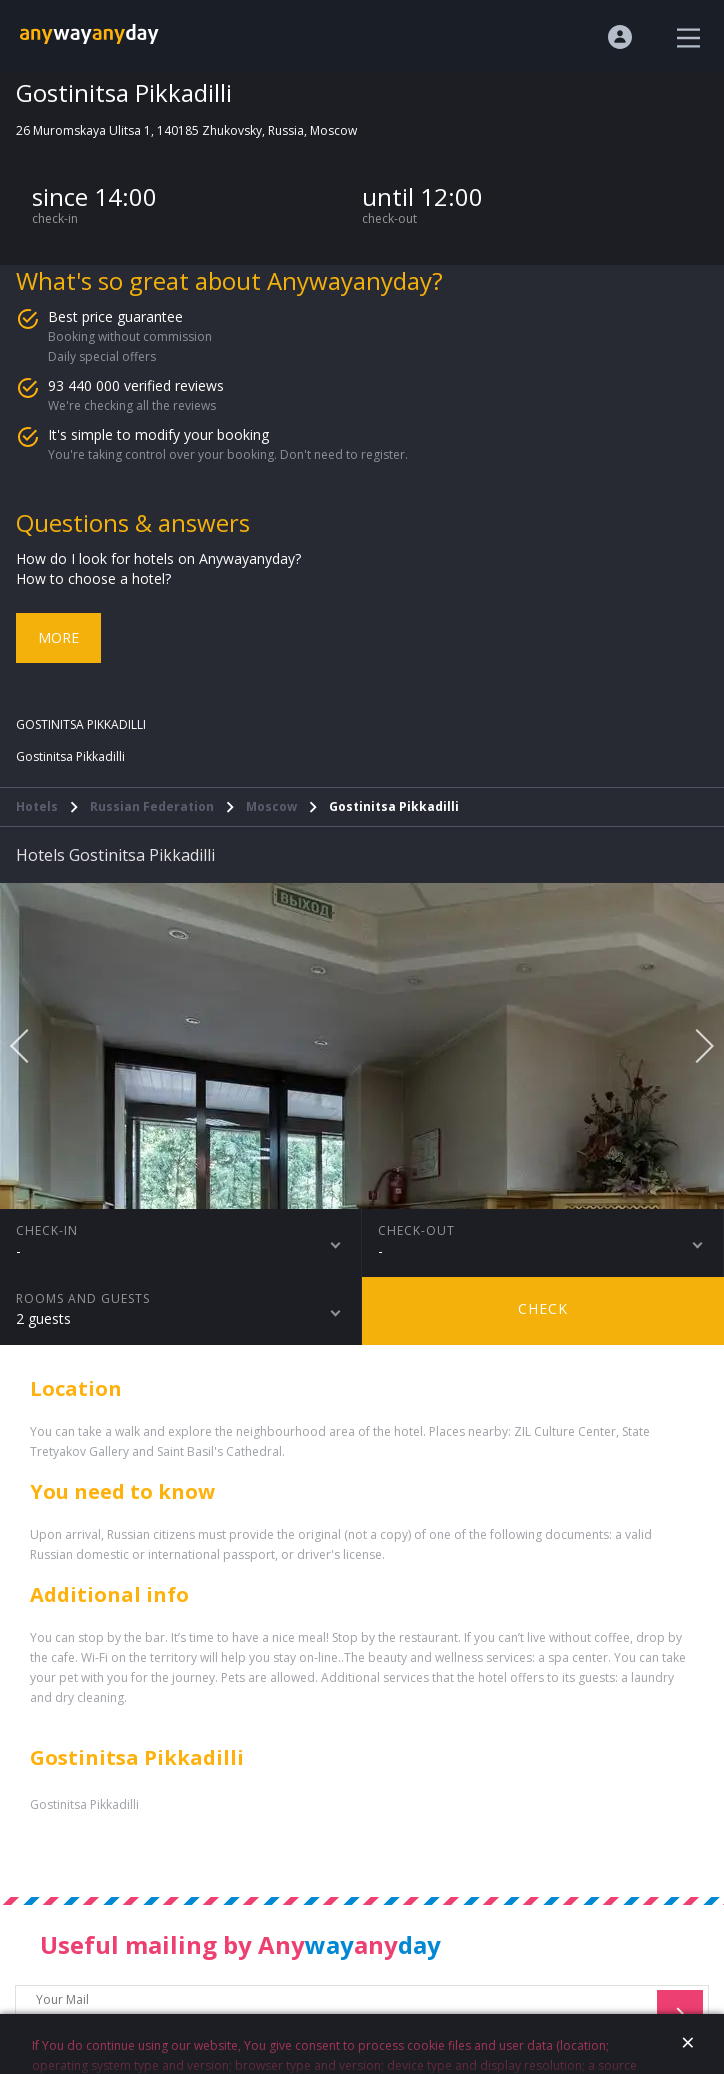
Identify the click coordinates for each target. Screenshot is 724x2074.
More (58, 637)
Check (543, 1308)
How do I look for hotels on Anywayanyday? (158, 558)
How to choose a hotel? (93, 578)
